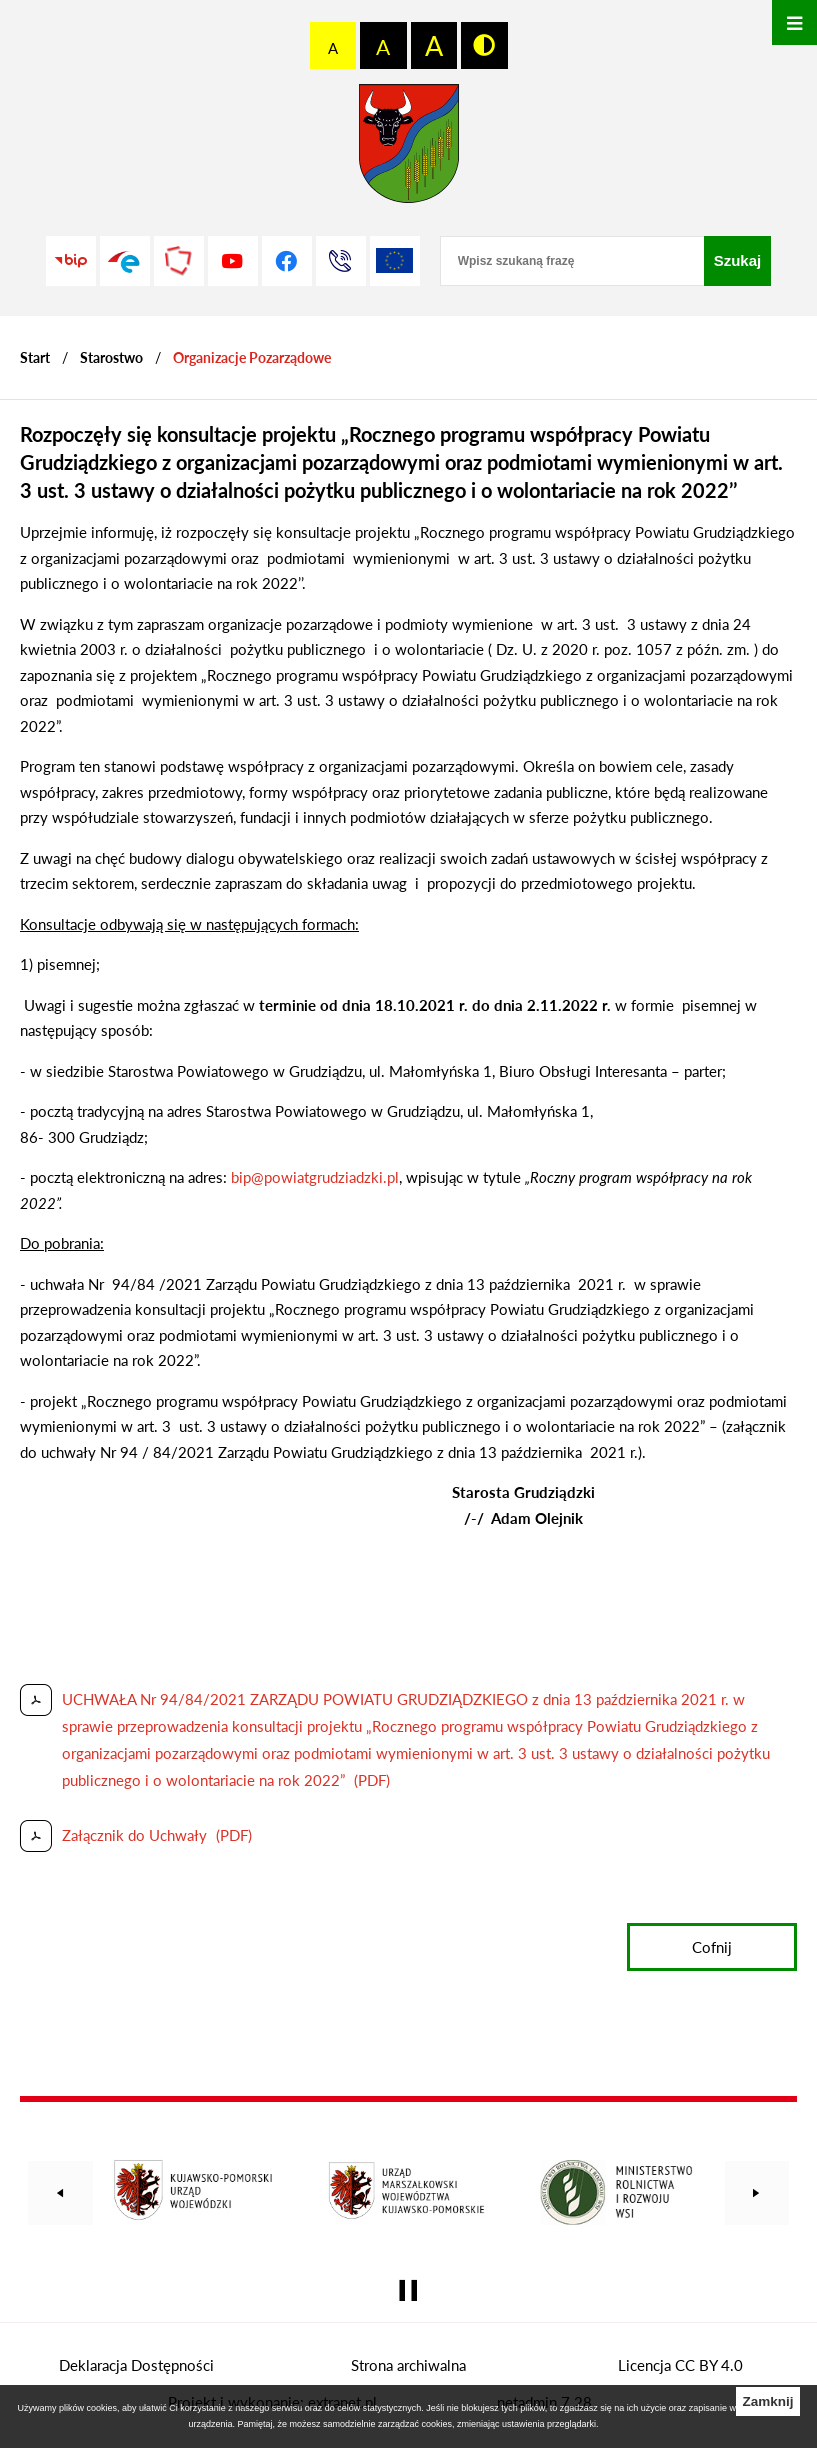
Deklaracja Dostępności (136, 2365)
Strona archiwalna (408, 2365)
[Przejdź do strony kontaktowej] (341, 261)
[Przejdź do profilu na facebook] (287, 261)
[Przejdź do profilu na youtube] (233, 261)
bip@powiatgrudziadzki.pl (315, 1177)
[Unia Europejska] (395, 261)
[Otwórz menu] (794, 22)
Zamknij (767, 2401)
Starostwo (111, 357)
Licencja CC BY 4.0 (680, 2365)
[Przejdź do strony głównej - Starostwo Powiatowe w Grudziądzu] (409, 148)
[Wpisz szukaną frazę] (572, 261)
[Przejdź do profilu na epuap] (125, 261)
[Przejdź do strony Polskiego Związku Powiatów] (179, 261)
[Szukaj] (738, 261)
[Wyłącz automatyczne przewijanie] (408, 2290)
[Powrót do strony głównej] (35, 357)
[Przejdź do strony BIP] (71, 261)
